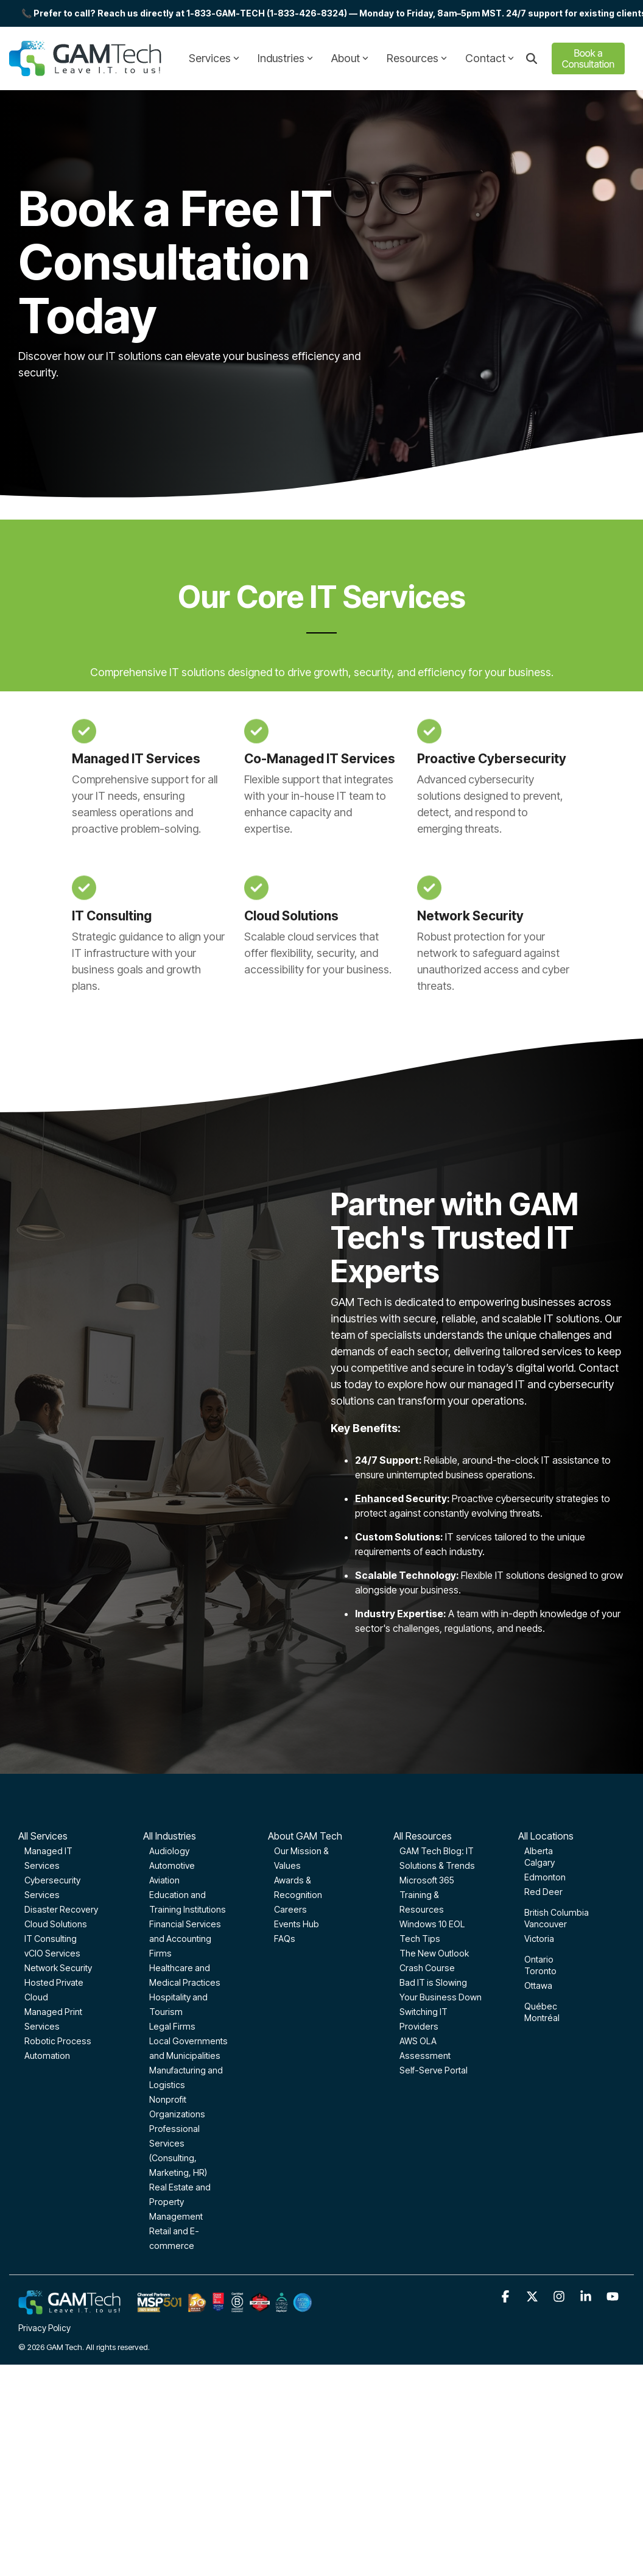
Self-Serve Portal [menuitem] (433, 2070)
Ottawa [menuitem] (538, 1985)
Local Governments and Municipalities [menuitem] (188, 2048)
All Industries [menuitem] (169, 1836)
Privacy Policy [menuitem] (44, 2328)
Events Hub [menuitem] (296, 1924)
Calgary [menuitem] (539, 1862)
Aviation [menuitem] (164, 1880)
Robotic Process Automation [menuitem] (57, 2048)
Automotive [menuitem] (172, 1865)
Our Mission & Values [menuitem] (301, 1858)
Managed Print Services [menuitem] (53, 2018)
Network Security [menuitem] (58, 1968)
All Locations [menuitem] (546, 1836)
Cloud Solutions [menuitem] (55, 1924)
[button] (506, 2297)
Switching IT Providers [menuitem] (423, 2018)
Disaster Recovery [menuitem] (61, 1909)
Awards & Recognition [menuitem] (298, 1887)
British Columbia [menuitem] (556, 1912)
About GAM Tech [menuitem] (305, 1836)
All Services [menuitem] (43, 1836)
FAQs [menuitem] (284, 1938)
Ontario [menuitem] (538, 1959)
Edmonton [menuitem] (545, 1877)
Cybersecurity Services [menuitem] (52, 1887)
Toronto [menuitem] (540, 1971)
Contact (489, 58)
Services (214, 58)
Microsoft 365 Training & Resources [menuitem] (426, 1894)
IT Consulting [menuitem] (50, 1938)
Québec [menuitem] (540, 2006)
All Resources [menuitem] (422, 1836)
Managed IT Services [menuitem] (48, 1858)
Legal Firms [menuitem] (172, 2026)
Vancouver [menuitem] (545, 1924)
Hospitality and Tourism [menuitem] (178, 2004)
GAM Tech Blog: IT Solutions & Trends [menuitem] (437, 1858)
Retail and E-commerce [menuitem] (174, 2238)
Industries (285, 58)
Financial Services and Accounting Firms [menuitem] (185, 1938)
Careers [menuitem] (290, 1909)
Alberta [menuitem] (538, 1851)
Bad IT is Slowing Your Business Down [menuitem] (440, 1989)
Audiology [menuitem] (169, 1851)
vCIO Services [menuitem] (52, 1953)
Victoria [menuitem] (539, 1938)
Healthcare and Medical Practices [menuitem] (184, 1975)
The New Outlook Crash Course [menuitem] (434, 1960)
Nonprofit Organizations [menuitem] (177, 2106)
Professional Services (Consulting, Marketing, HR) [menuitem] (178, 2150)
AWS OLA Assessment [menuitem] (425, 2048)
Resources (417, 58)
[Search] (531, 59)
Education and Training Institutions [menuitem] (187, 1902)
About (349, 58)
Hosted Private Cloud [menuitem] (53, 1989)
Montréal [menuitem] (542, 2018)
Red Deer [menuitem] (543, 1891)
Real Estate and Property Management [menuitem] (180, 2201)
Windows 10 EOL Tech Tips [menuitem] (432, 1931)
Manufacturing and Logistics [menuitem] (186, 2077)
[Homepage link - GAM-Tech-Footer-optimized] (165, 2307)
